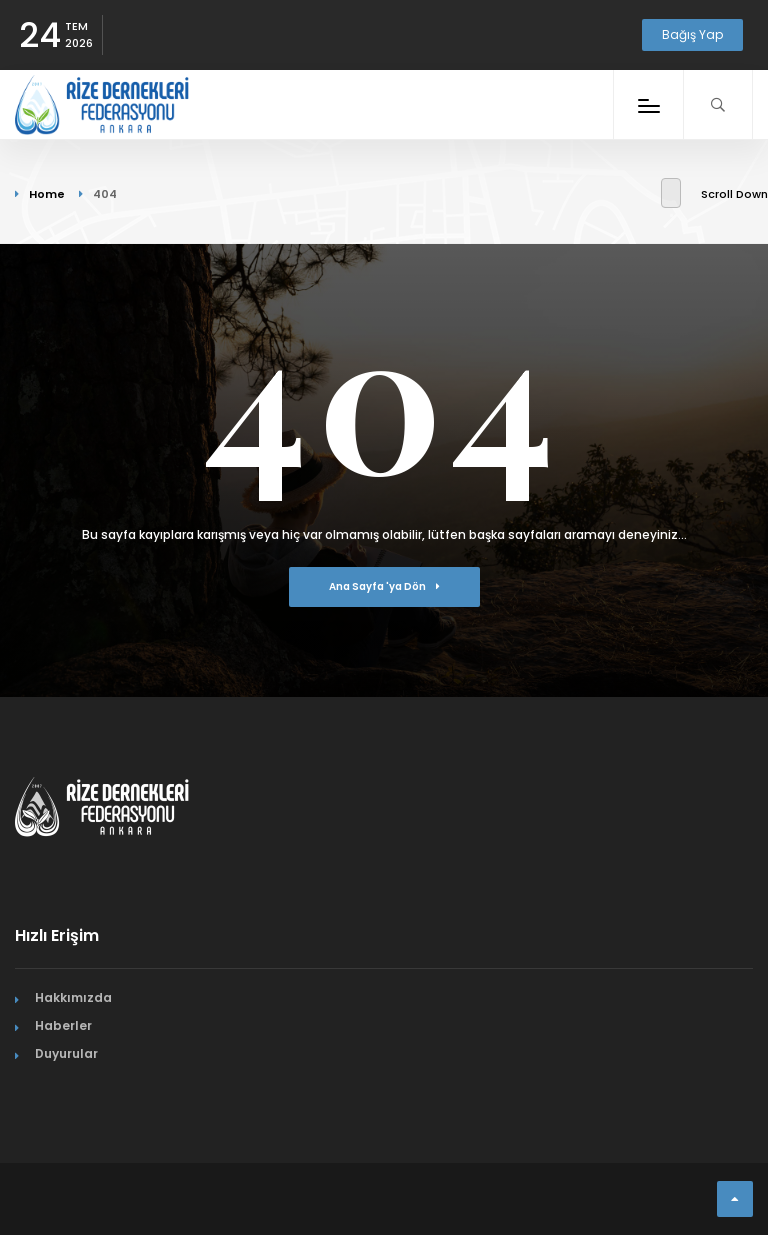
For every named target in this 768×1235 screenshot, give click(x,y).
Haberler (63, 1025)
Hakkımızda (73, 997)
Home (47, 194)
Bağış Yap (692, 34)
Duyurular (66, 1053)
